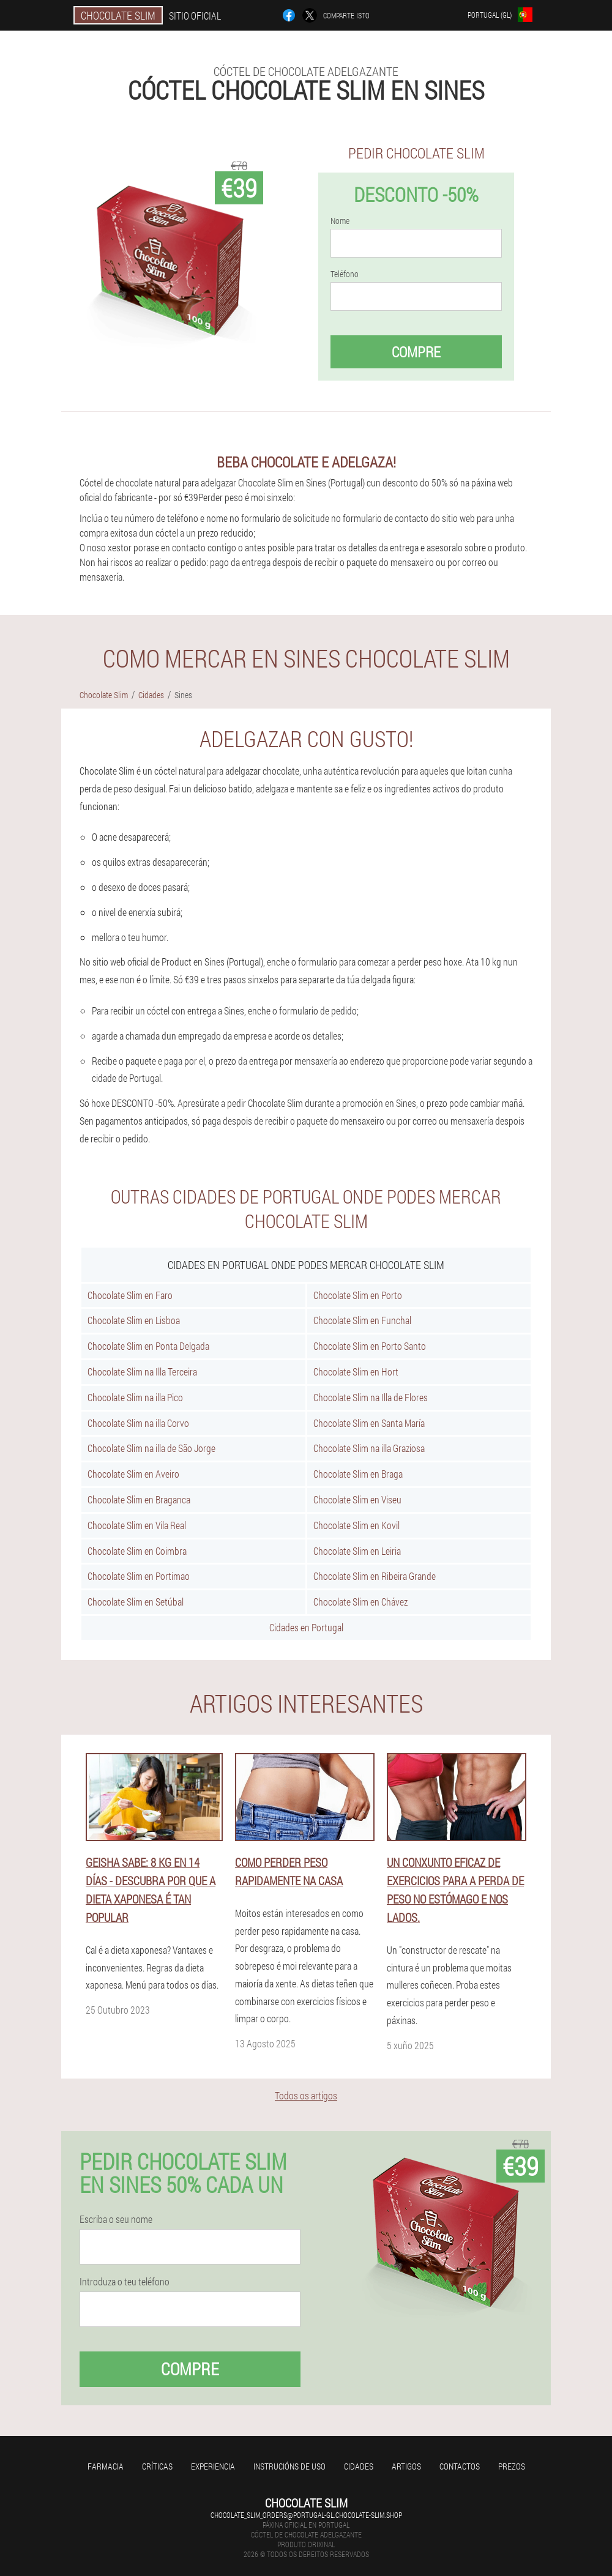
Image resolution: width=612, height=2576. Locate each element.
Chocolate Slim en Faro (130, 1295)
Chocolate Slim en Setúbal (136, 1601)
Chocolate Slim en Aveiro (133, 1473)
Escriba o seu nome (116, 2219)
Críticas (157, 2466)
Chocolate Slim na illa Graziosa (369, 1448)
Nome (339, 221)
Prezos (511, 2466)
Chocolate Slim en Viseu (357, 1499)
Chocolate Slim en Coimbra (137, 1550)
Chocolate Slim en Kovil (356, 1525)
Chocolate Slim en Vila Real (137, 1525)
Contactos (459, 2466)
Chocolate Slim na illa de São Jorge (151, 1448)
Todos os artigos (306, 2095)
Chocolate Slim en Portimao (139, 1575)
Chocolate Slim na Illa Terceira (142, 1371)
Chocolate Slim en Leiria (357, 1550)
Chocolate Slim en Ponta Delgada (148, 1345)
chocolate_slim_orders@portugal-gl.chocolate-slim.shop (306, 2515)
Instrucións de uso (289, 2466)
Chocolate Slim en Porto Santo (369, 1345)
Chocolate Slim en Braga (358, 1473)
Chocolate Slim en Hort (355, 1371)
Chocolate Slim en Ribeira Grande (374, 1575)
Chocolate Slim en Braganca (139, 1499)
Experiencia (213, 2466)
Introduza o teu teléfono (125, 2282)
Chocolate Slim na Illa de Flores (370, 1397)
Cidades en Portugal (306, 1627)
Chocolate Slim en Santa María (369, 1422)
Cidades (358, 2466)
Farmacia (106, 2466)
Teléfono (344, 274)
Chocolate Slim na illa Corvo (138, 1422)
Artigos (406, 2466)
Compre (416, 352)
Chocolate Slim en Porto (357, 1295)
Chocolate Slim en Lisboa (134, 1320)
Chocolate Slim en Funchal (362, 1320)
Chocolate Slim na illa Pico (135, 1397)
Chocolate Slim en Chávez (360, 1601)
